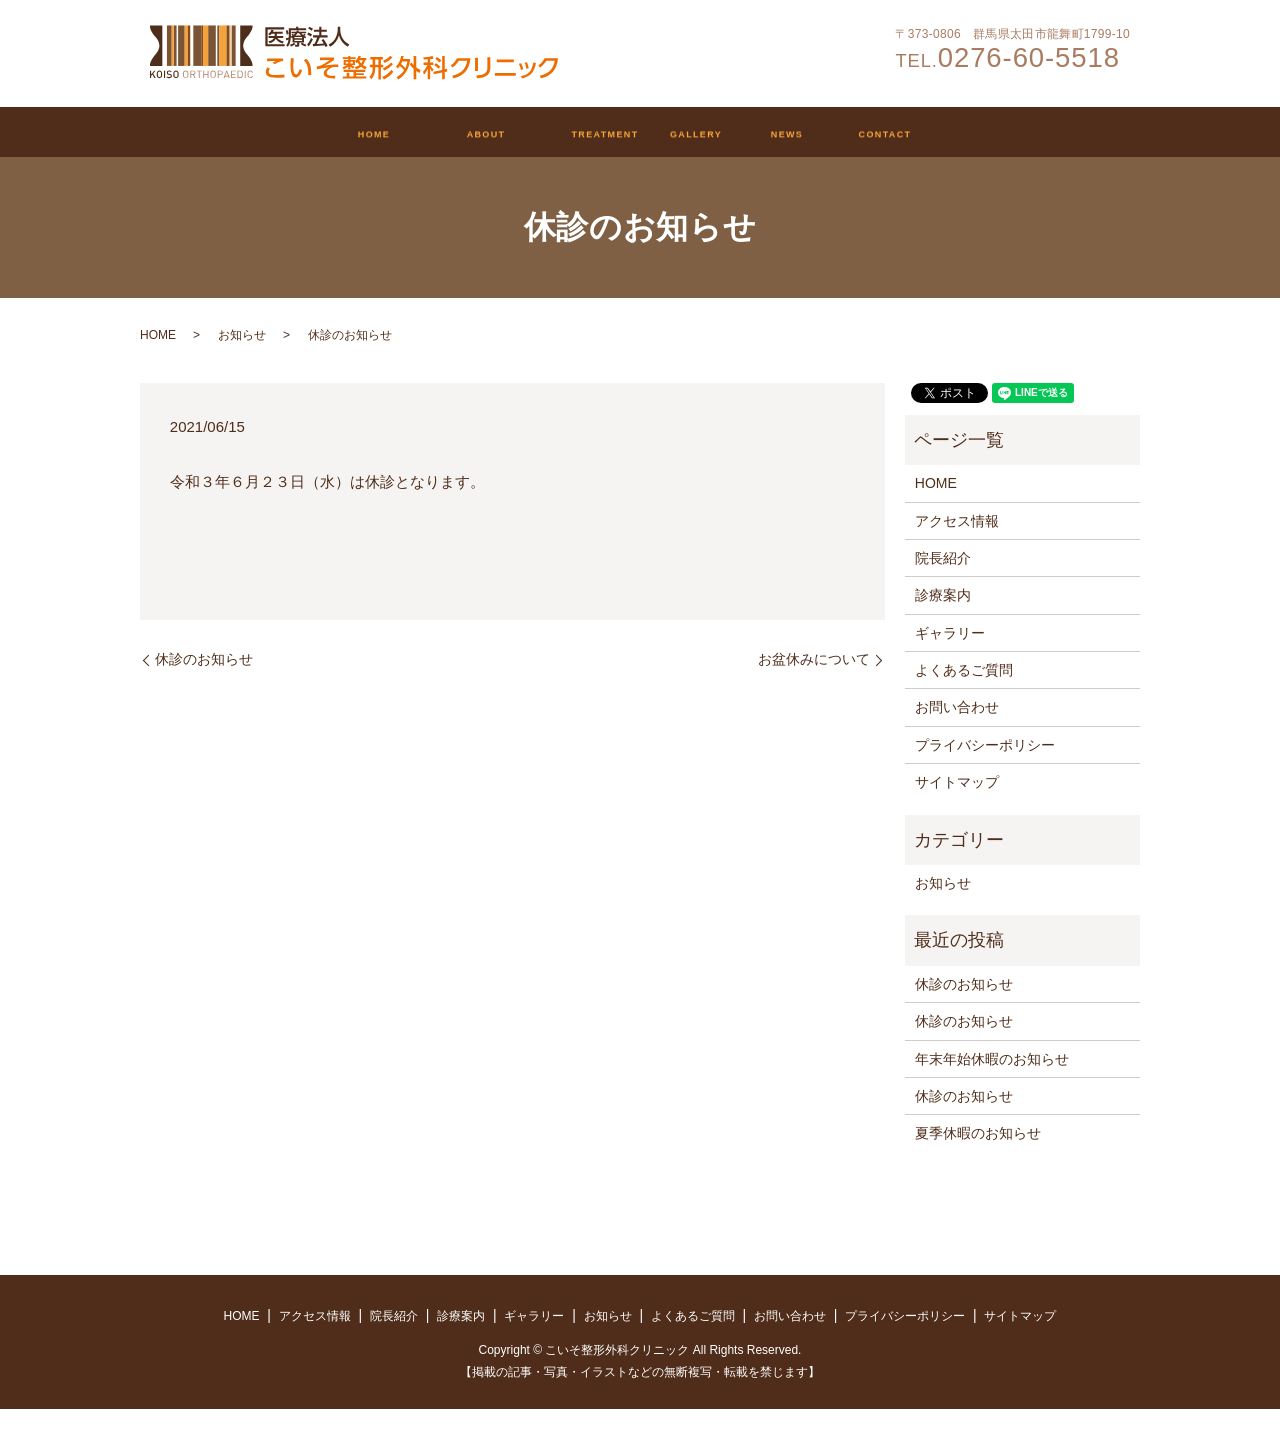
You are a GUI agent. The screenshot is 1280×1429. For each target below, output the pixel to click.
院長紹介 (943, 578)
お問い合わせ (1045, 134)
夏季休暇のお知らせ (978, 1153)
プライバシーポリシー (985, 765)
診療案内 (576, 134)
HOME (211, 134)
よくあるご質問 (964, 690)
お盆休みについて (814, 679)
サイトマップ (957, 802)
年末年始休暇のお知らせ (992, 1079)
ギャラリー (729, 134)
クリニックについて (389, 134)
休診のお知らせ (204, 679)
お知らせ (883, 134)
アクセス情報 (957, 541)
